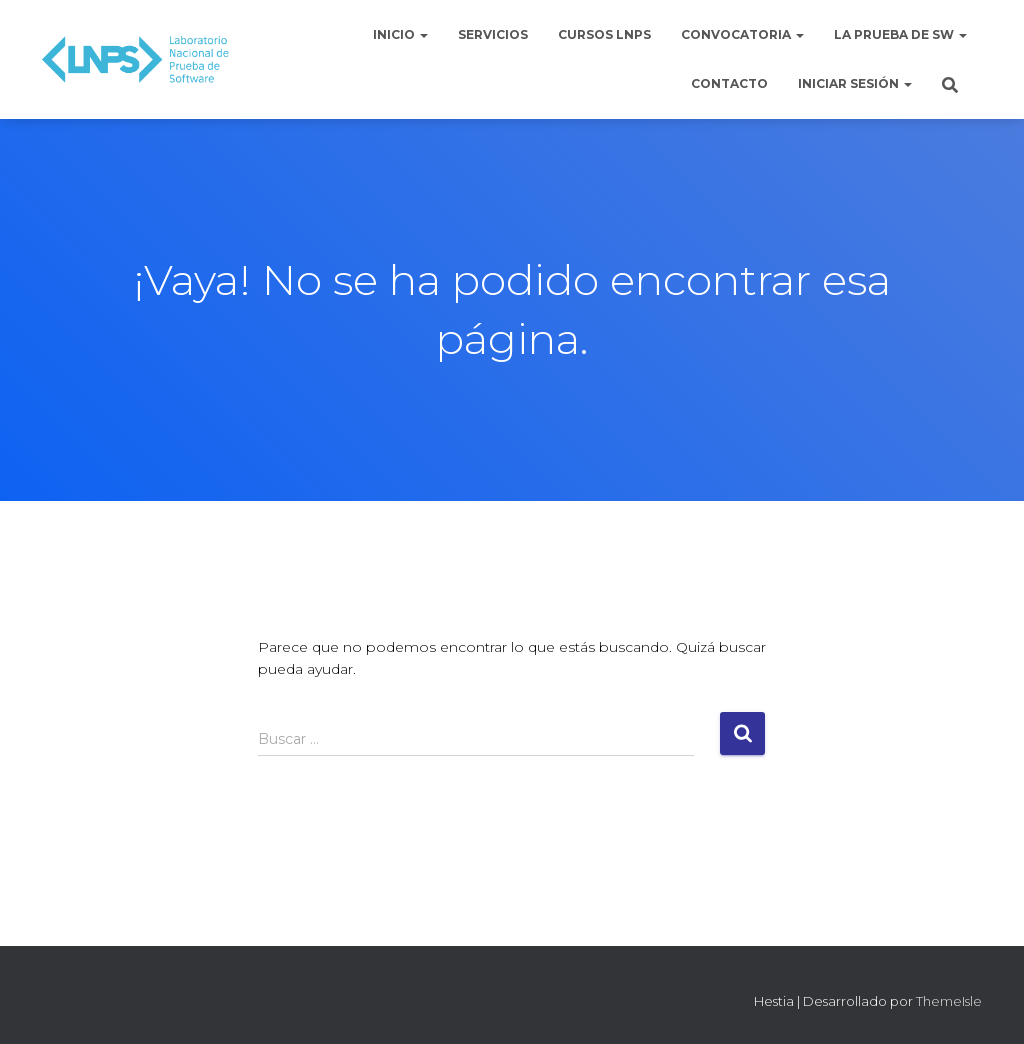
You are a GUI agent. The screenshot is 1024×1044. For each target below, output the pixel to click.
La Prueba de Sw (900, 34)
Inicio (400, 34)
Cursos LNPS (604, 34)
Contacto (729, 83)
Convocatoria (742, 34)
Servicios (493, 34)
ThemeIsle (949, 1001)
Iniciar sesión (855, 83)
